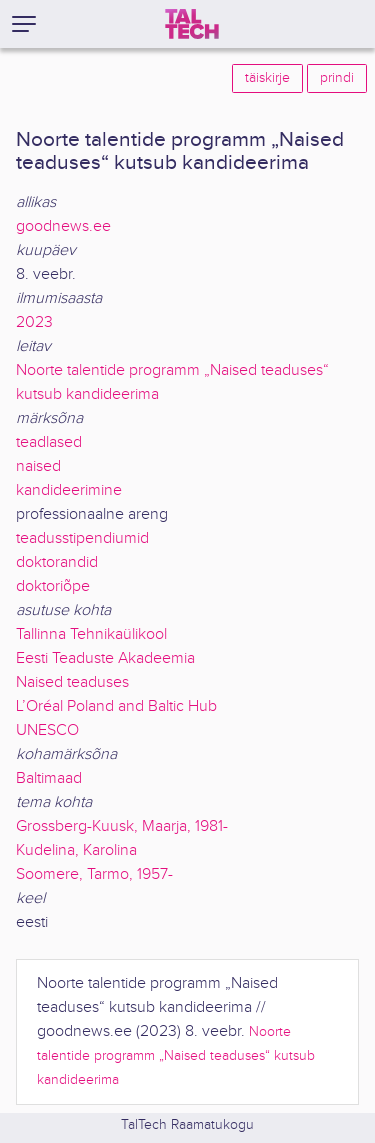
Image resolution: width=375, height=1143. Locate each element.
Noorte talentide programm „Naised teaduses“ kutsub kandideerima (176, 1055)
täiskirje (267, 78)
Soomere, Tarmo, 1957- (94, 874)
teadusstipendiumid (82, 538)
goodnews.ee (63, 226)
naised (38, 466)
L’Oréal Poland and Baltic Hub (116, 706)
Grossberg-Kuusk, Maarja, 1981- (122, 826)
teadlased (49, 442)
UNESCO (47, 730)
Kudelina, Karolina (76, 850)
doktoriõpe (53, 586)
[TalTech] (192, 24)
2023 (34, 322)
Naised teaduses (72, 682)
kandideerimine (69, 490)
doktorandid (57, 562)
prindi (337, 78)
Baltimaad (49, 778)
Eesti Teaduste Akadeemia (105, 658)
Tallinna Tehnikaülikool (91, 634)
